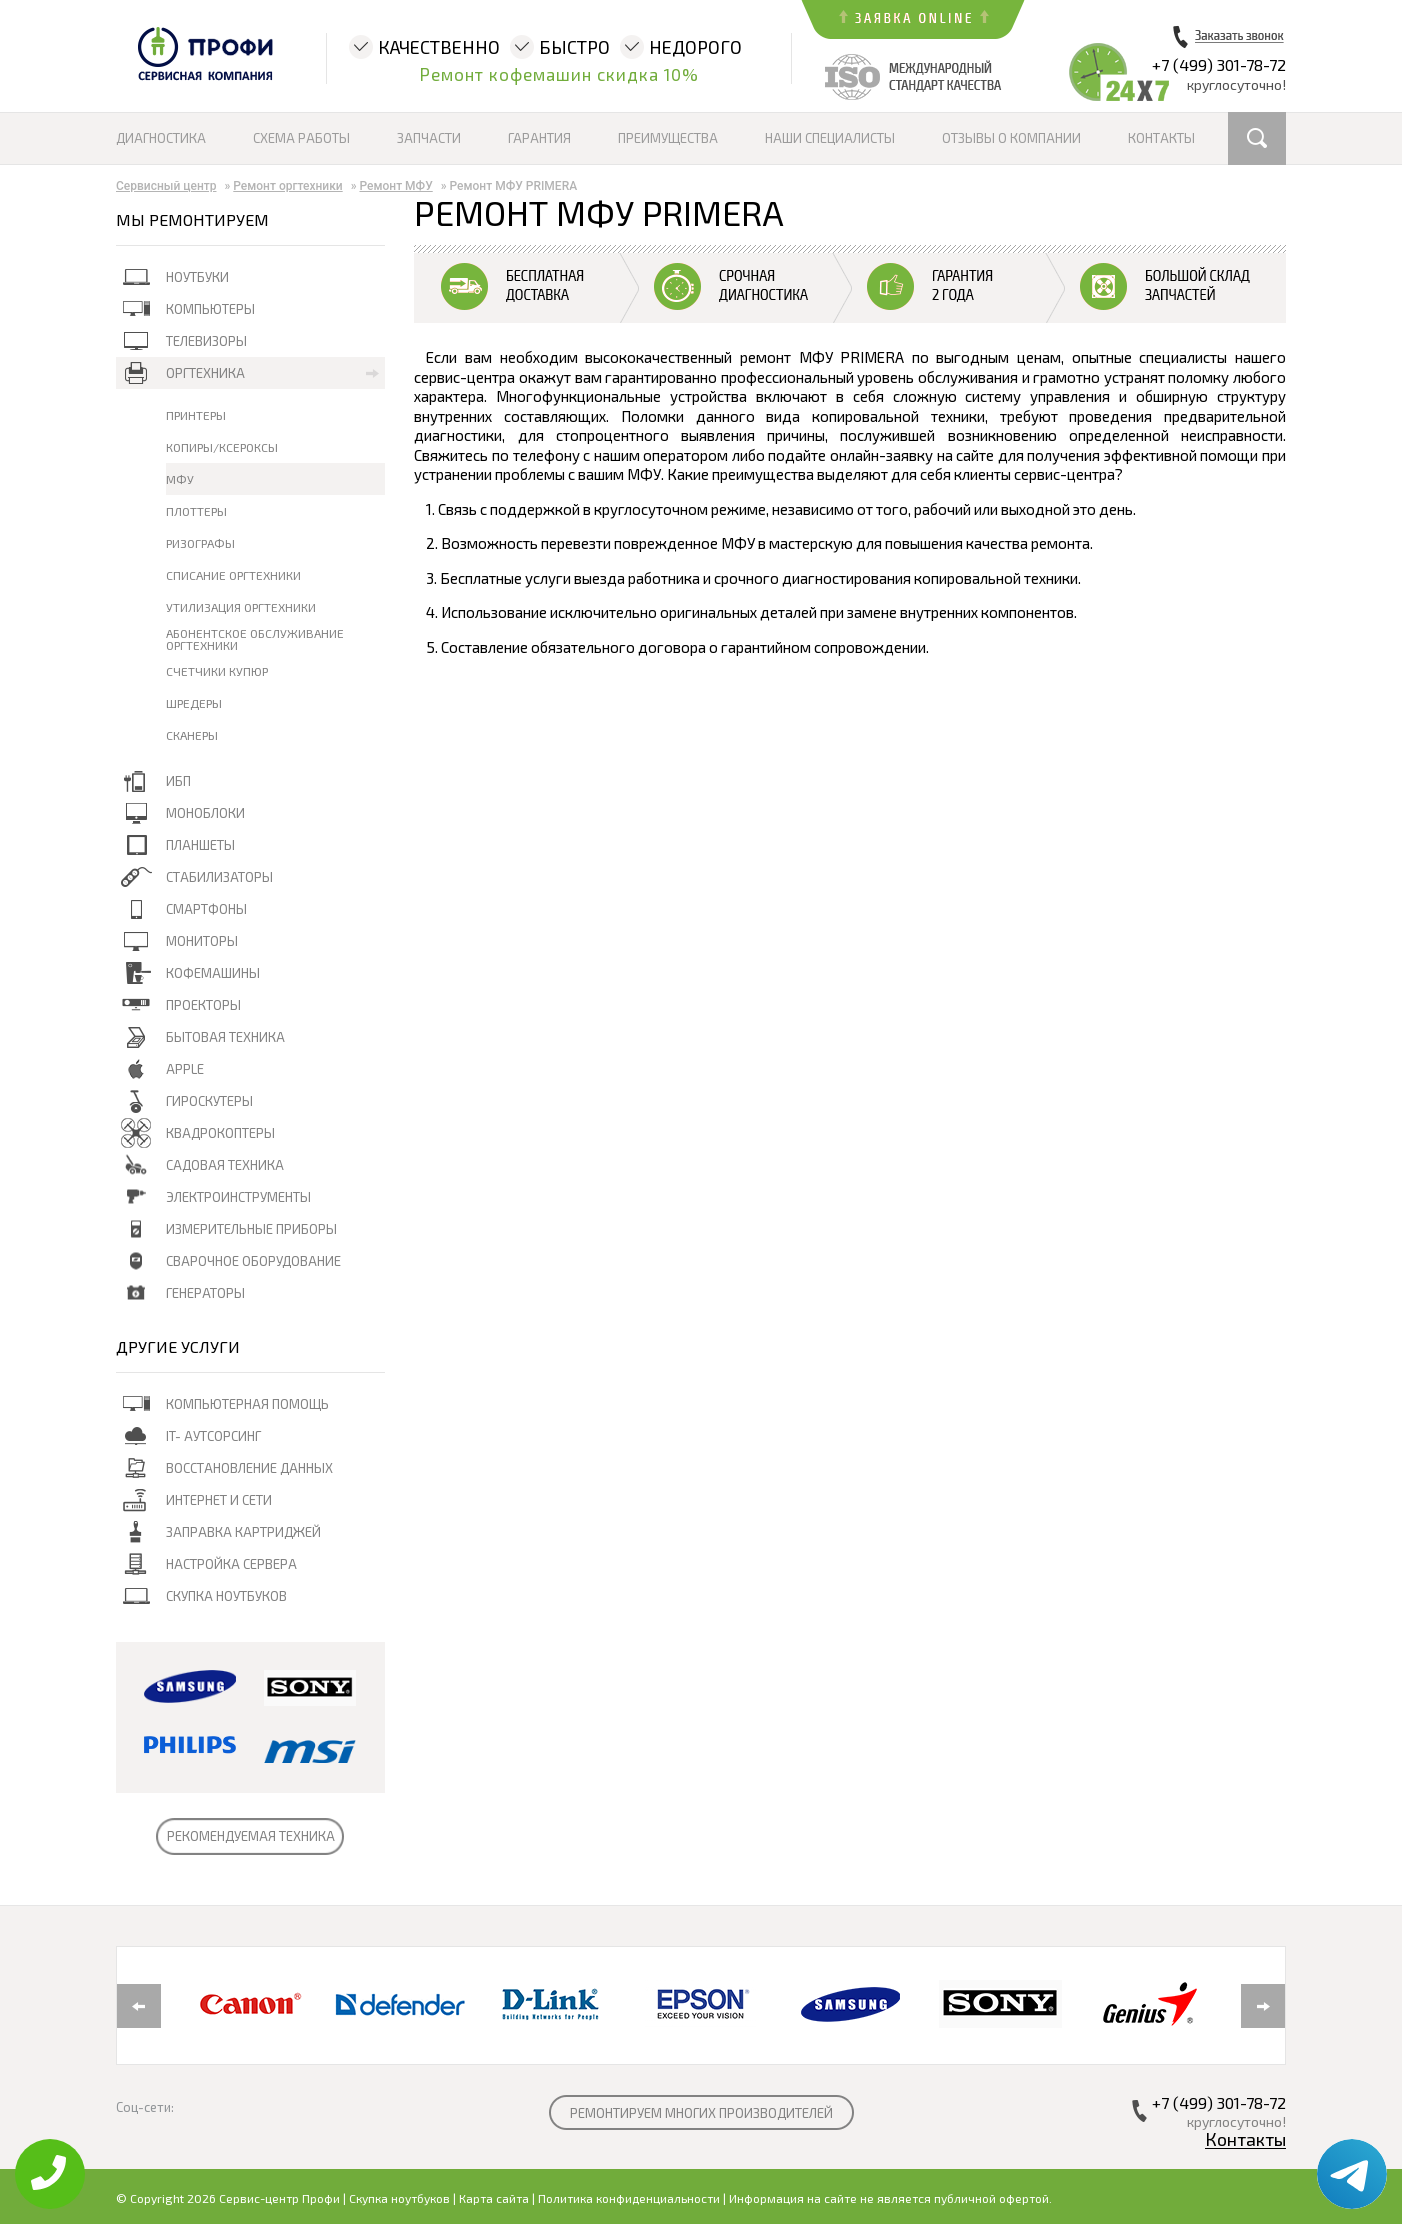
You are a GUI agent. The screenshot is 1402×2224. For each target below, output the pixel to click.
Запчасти (429, 138)
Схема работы (301, 138)
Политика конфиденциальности (629, 2198)
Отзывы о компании (1011, 138)
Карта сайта (494, 2198)
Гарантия (539, 138)
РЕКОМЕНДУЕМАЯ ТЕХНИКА (251, 1836)
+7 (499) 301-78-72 (1219, 64)
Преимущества (668, 138)
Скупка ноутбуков (399, 2198)
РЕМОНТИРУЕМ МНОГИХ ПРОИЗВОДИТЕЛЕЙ (701, 2113)
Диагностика (161, 138)
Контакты (1161, 138)
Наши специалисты (830, 138)
